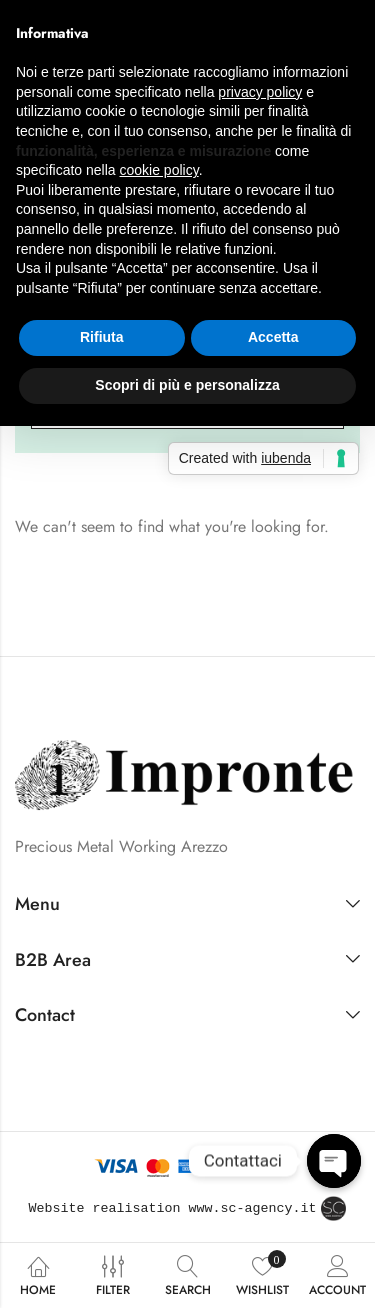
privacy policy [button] (260, 92)
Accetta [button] (273, 337)
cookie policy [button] (159, 170)
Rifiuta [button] (102, 337)
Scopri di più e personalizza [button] (187, 385)
